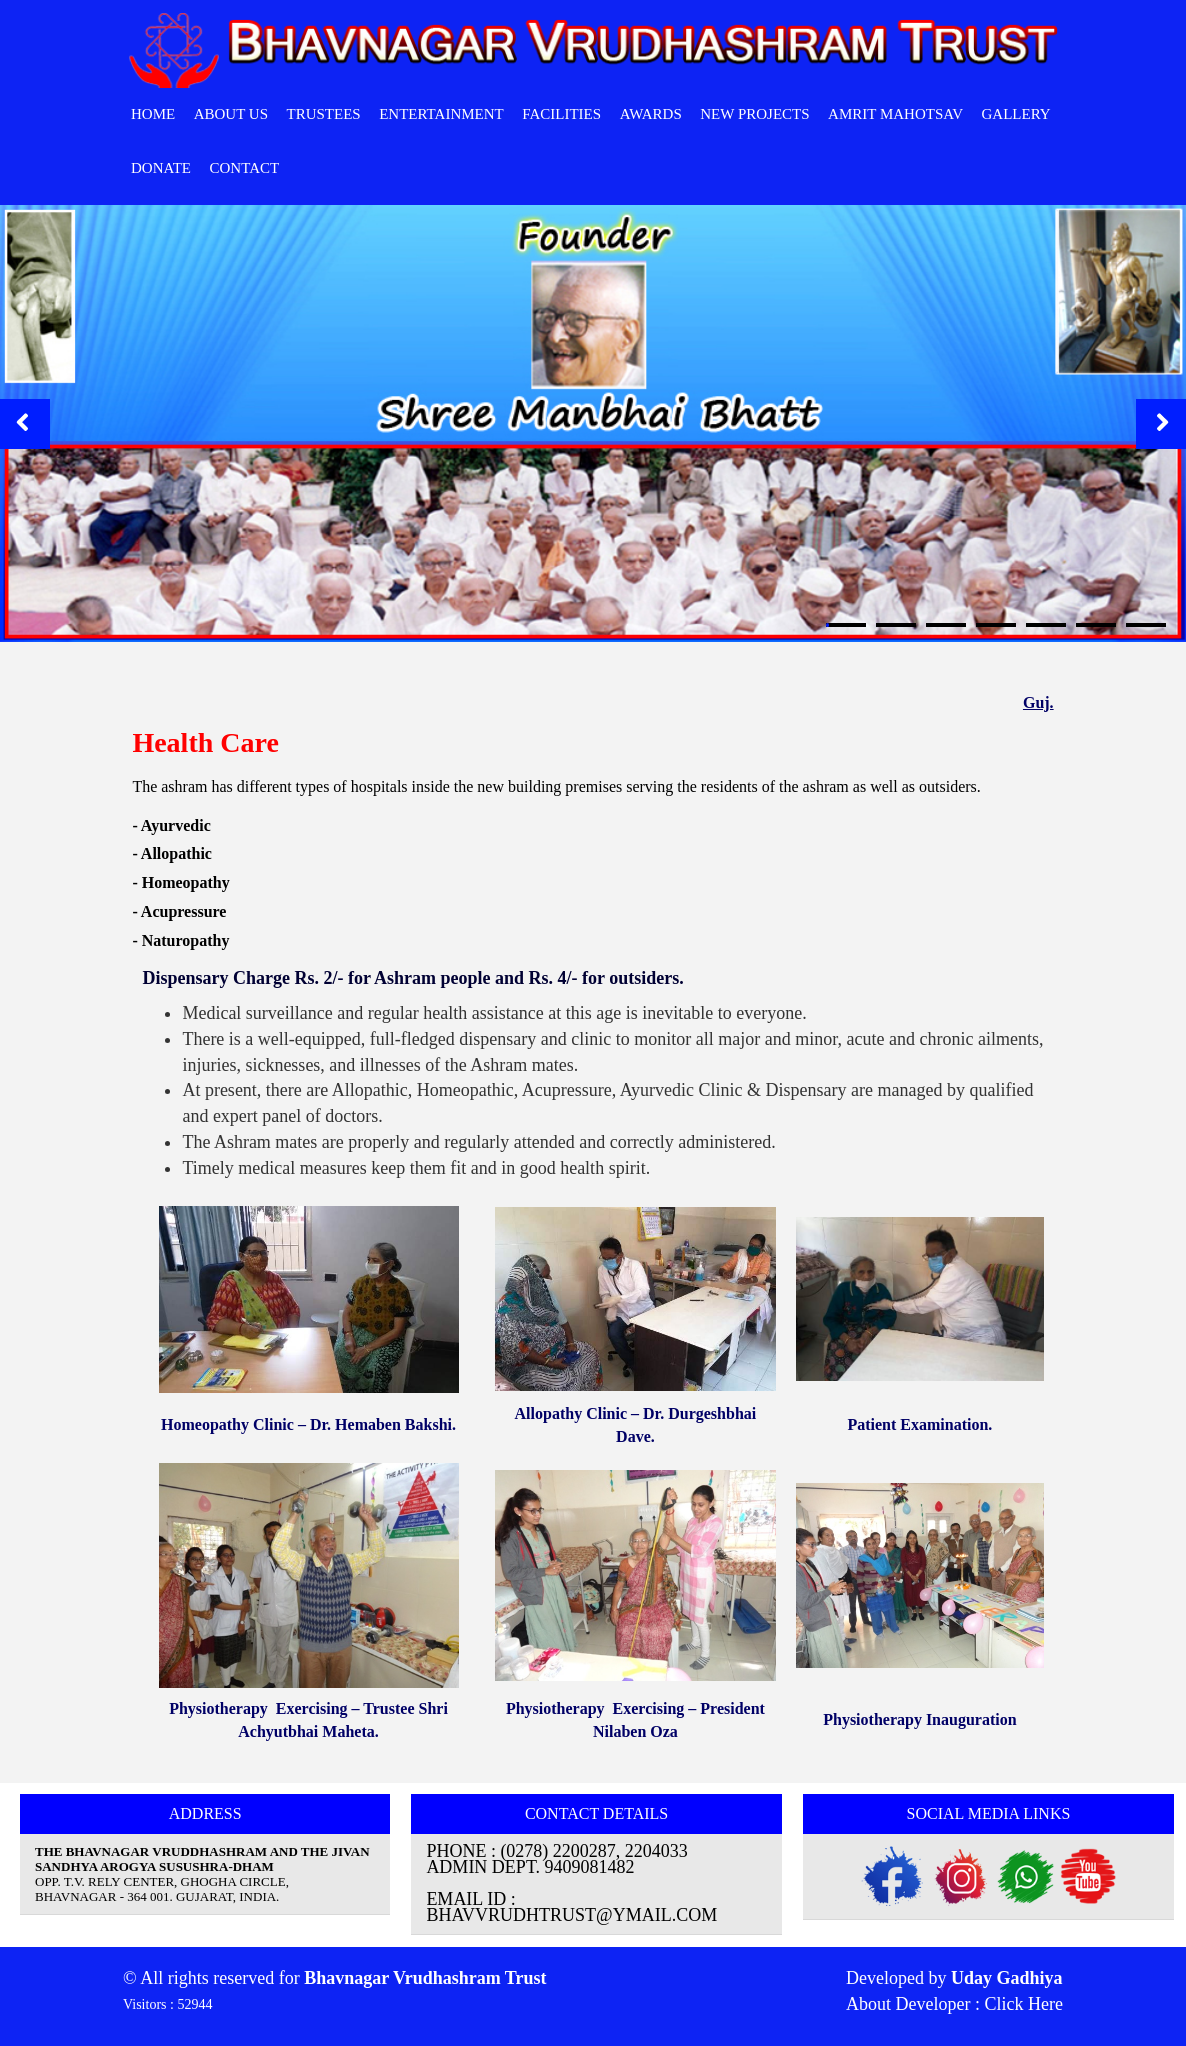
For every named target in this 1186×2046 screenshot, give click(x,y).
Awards (651, 114)
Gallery (1015, 114)
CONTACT (245, 168)
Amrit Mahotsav (895, 114)
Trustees (324, 114)
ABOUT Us (231, 114)
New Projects (754, 114)
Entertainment (441, 114)
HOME (153, 114)
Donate (161, 168)
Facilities (561, 114)
